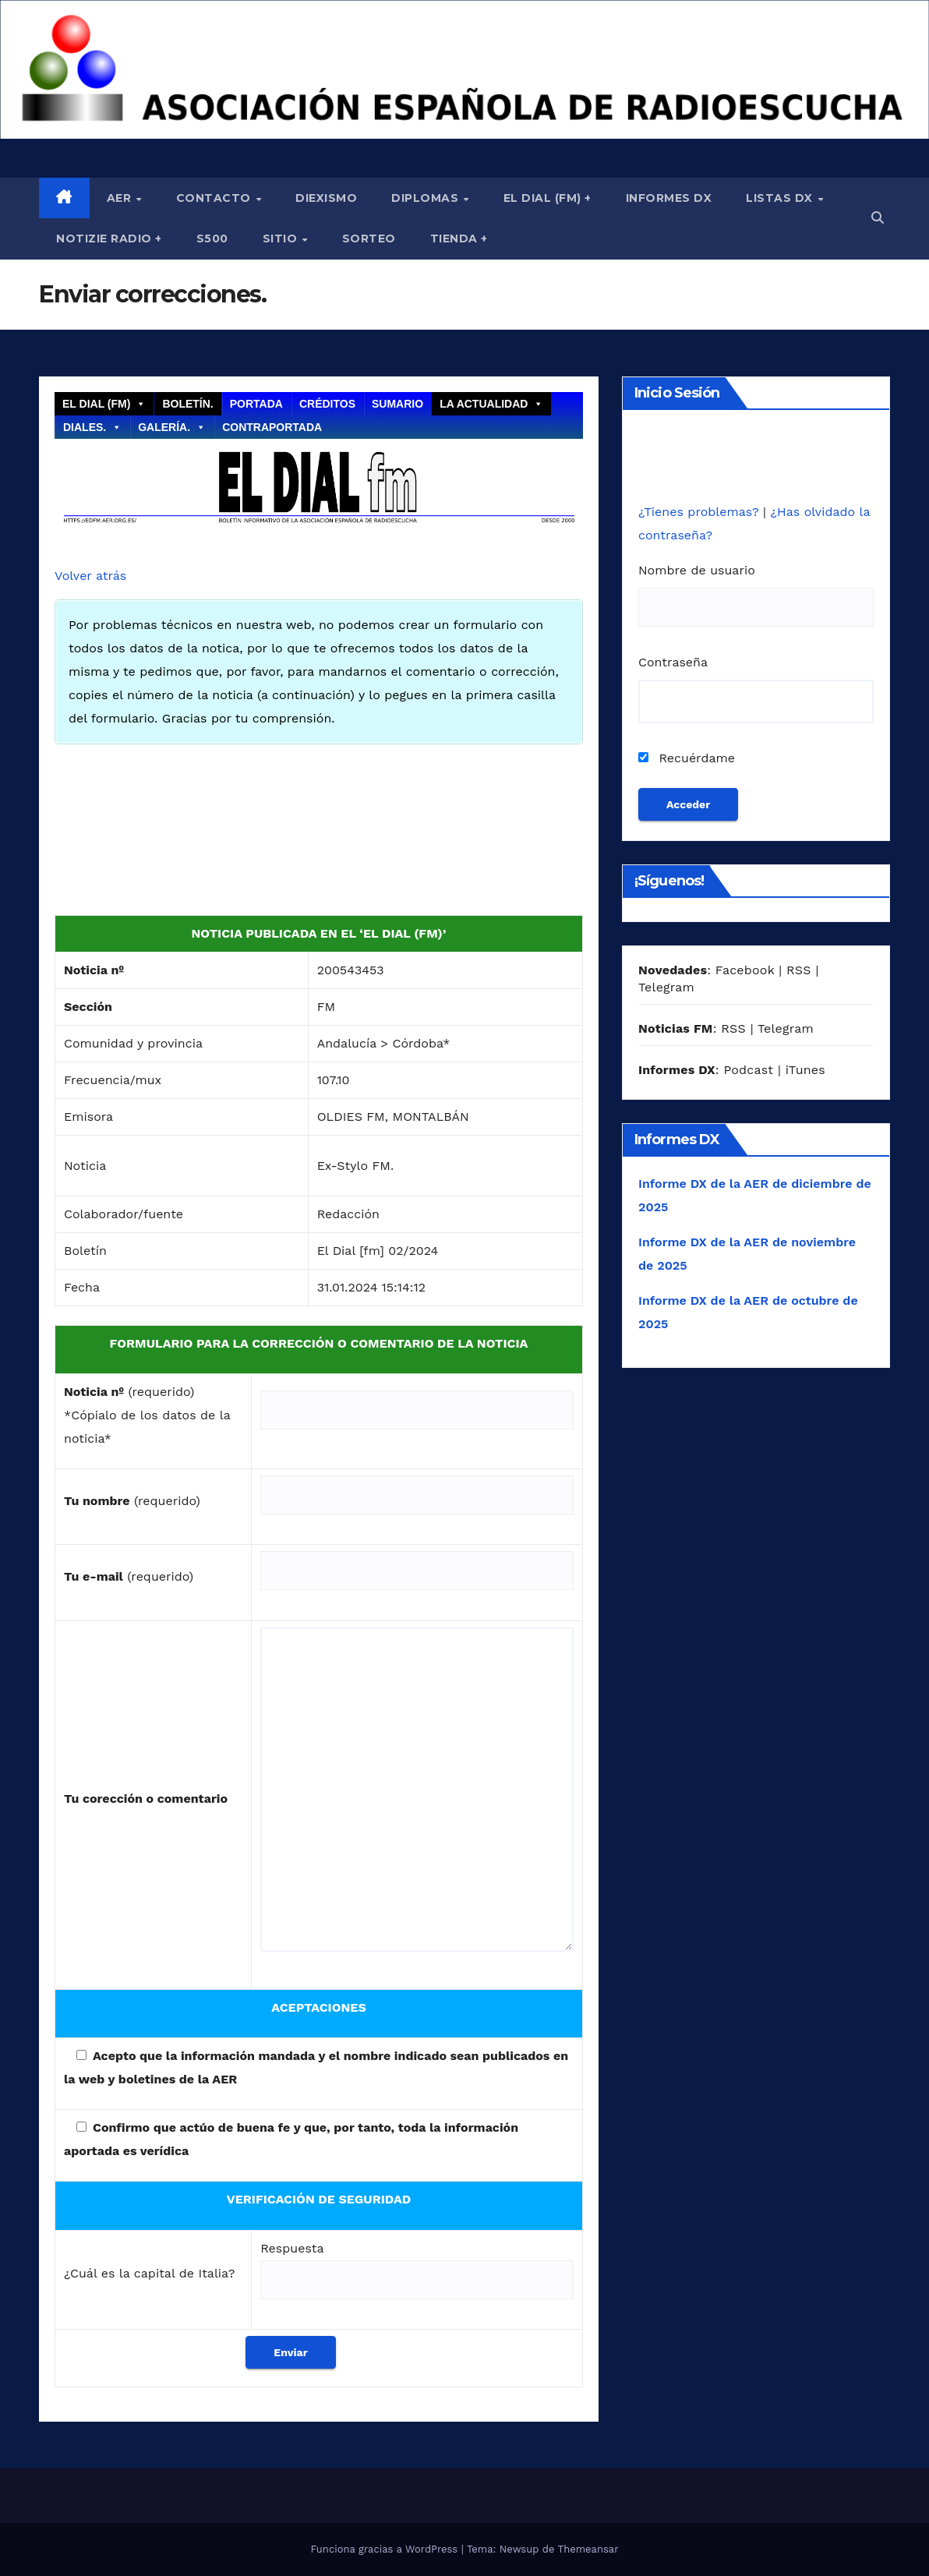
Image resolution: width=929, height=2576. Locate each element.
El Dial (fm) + (547, 198)
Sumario (397, 404)
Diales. (92, 427)
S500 (212, 238)
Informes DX (669, 198)
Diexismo (326, 198)
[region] (464, 69)
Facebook (745, 970)
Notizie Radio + (109, 238)
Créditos (327, 404)
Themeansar (588, 2549)
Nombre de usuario (696, 570)
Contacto (215, 198)
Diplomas (426, 198)
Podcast (748, 1069)
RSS (798, 970)
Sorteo (369, 238)
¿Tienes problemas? (700, 511)
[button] (877, 217)
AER (121, 198)
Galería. (172, 427)
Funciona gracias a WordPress (385, 2549)
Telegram (666, 987)
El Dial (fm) (104, 403)
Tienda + (459, 238)
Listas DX (781, 198)
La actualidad (491, 403)
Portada (256, 404)
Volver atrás (90, 575)
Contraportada (272, 427)
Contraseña (673, 662)
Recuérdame (686, 758)
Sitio (282, 238)
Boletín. (187, 404)
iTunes (805, 1069)
